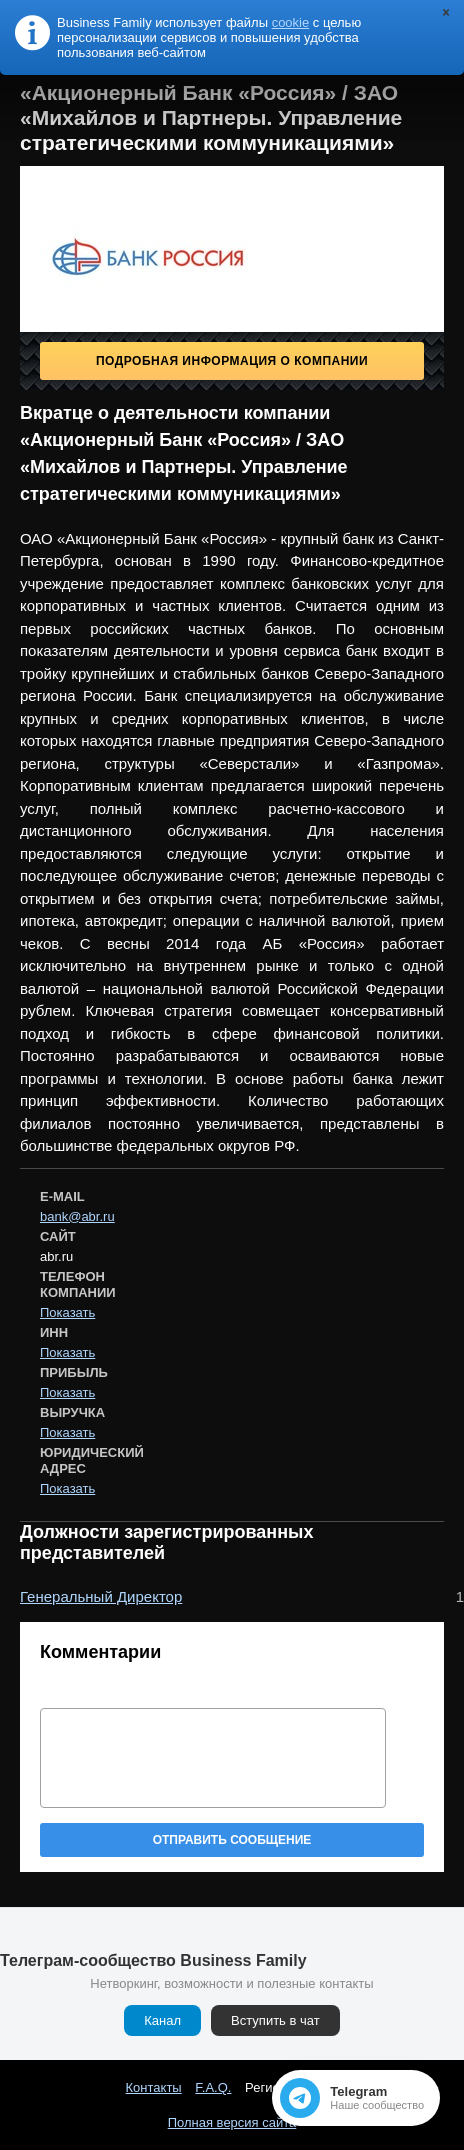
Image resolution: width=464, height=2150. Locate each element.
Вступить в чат (275, 2020)
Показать (67, 1312)
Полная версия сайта (232, 2122)
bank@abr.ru (77, 1216)
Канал (162, 2020)
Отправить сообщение (232, 1840)
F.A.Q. (213, 2087)
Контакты (154, 2087)
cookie (291, 22)
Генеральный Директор (101, 1596)
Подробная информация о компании (232, 361)
